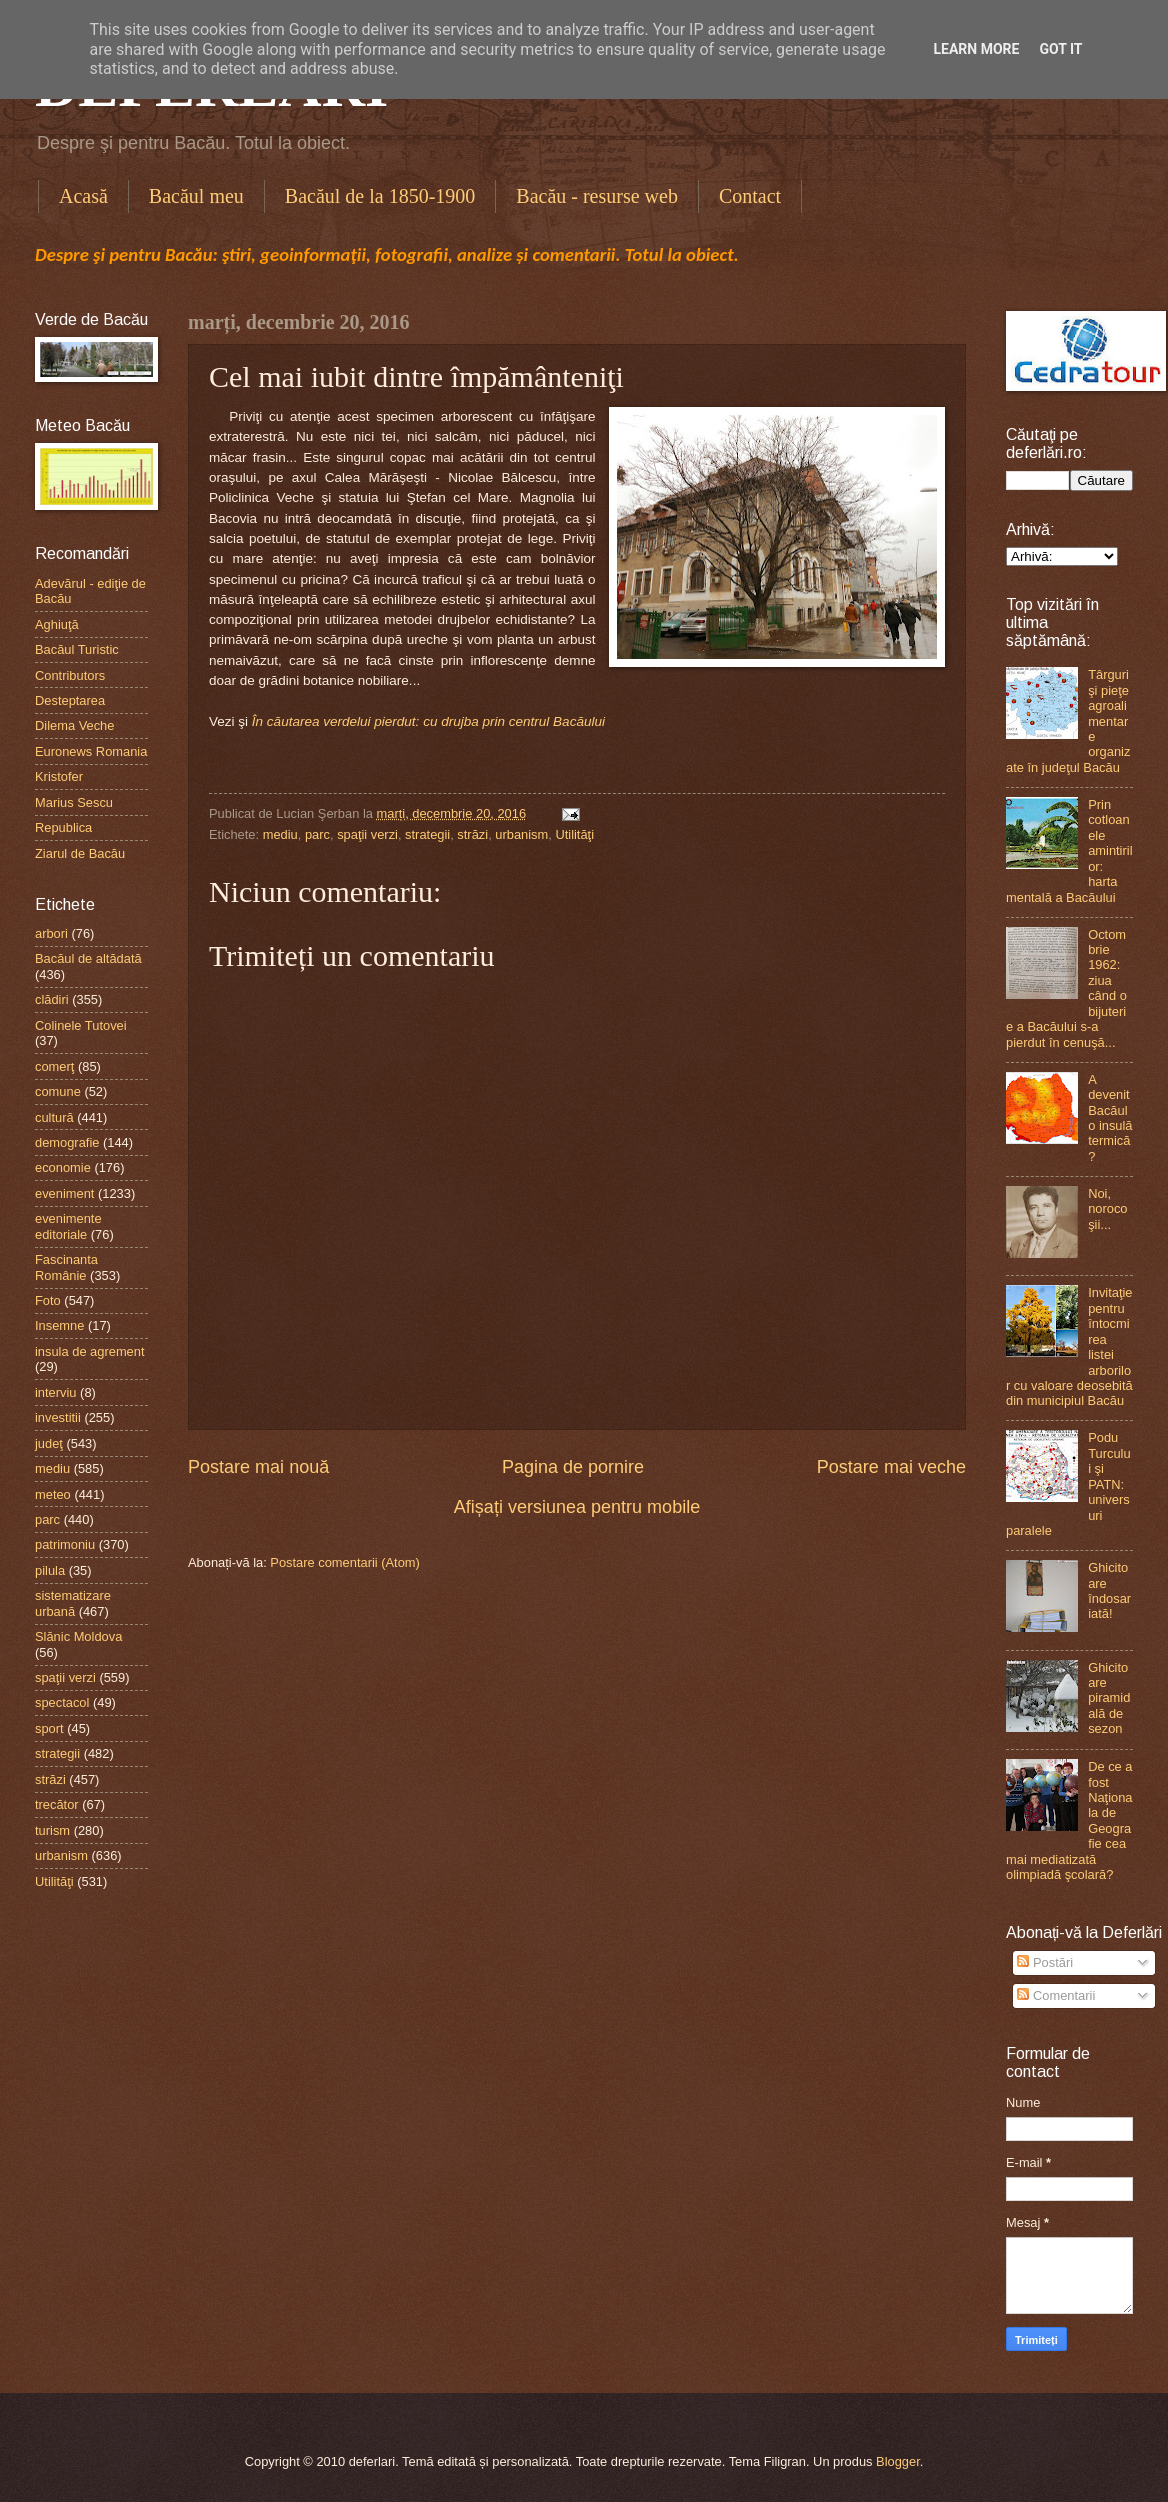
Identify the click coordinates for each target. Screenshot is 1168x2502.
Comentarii (1056, 1995)
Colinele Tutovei (81, 1025)
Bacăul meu (196, 196)
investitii (58, 1417)
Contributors (70, 675)
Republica (63, 827)
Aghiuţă (57, 624)
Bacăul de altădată (88, 958)
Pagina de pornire (573, 1467)
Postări (1045, 1962)
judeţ (49, 1443)
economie (63, 1167)
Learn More (976, 49)
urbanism (521, 834)
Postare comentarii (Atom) (345, 1562)
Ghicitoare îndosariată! (1109, 1590)
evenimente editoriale (68, 1226)
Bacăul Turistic (77, 649)
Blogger (898, 2461)
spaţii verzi (367, 834)
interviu (56, 1392)
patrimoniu (65, 1544)
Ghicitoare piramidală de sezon (1109, 1698)
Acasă (83, 196)
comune (58, 1091)
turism (52, 1830)
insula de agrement (90, 1351)
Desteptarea (70, 700)
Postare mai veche (891, 1467)
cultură (54, 1117)
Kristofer (59, 776)
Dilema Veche (74, 725)
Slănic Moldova (78, 1636)
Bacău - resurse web (597, 196)
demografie (67, 1142)
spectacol (62, 1702)
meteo (53, 1494)
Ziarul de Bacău (80, 853)
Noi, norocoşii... (1107, 1209)
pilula (50, 1570)
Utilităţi (574, 834)
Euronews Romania (91, 751)
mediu (280, 834)
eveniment (64, 1193)
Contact (750, 196)
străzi (472, 834)
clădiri (52, 999)
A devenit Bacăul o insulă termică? (1110, 1118)
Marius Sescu (74, 802)
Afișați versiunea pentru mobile (577, 1507)
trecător (57, 1804)
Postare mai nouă (258, 1467)
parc (317, 834)
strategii (427, 834)
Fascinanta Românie (66, 1267)
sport (49, 1728)
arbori (51, 933)
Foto (48, 1300)
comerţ (54, 1066)
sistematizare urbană (73, 1603)
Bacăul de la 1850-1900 (380, 196)
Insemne (59, 1325)
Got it (1060, 49)
